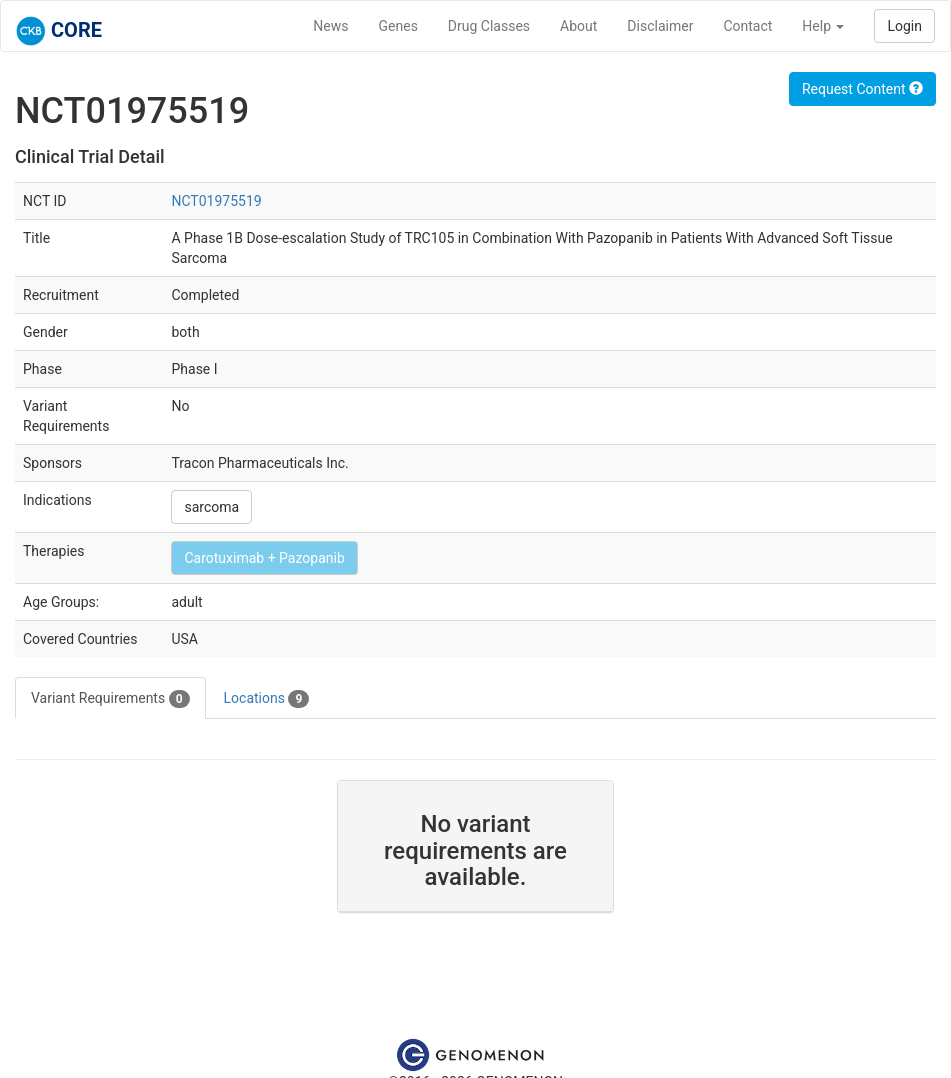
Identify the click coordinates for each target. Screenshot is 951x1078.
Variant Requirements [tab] (110, 699)
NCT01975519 (216, 201)
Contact (747, 26)
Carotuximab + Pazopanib (264, 558)
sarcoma (211, 507)
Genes (398, 26)
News (330, 26)
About (578, 26)
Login (904, 26)
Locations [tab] (267, 699)
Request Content (862, 89)
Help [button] (823, 26)
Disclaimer (660, 26)
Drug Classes (489, 26)
